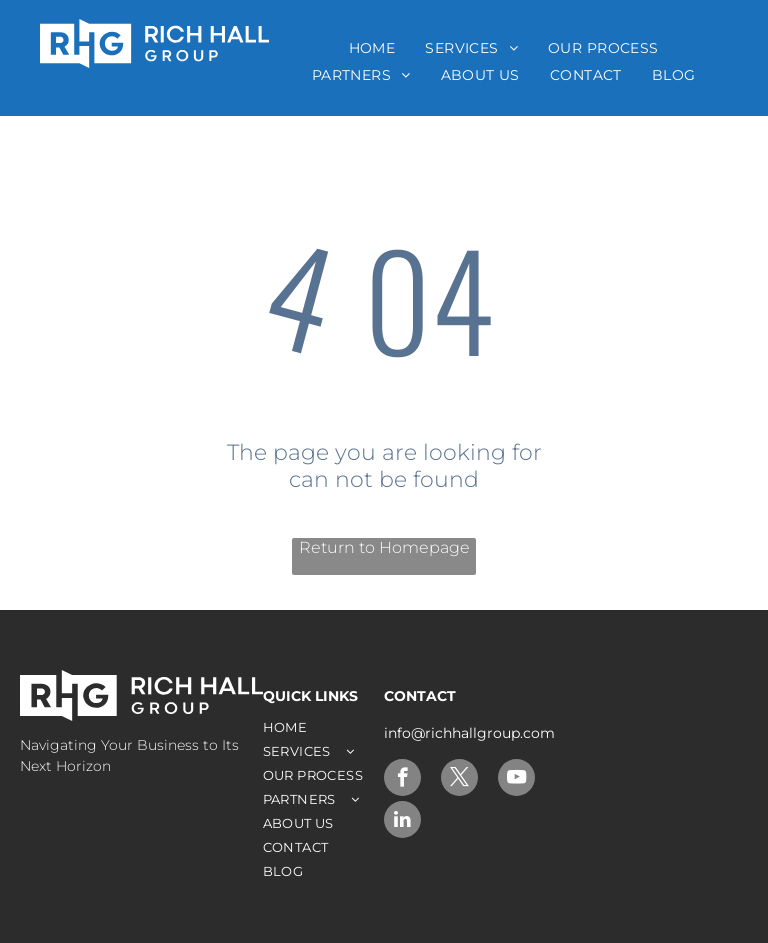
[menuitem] (372, 48)
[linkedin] (402, 822)
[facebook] (402, 780)
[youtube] (516, 780)
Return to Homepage (384, 547)
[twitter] (459, 780)
